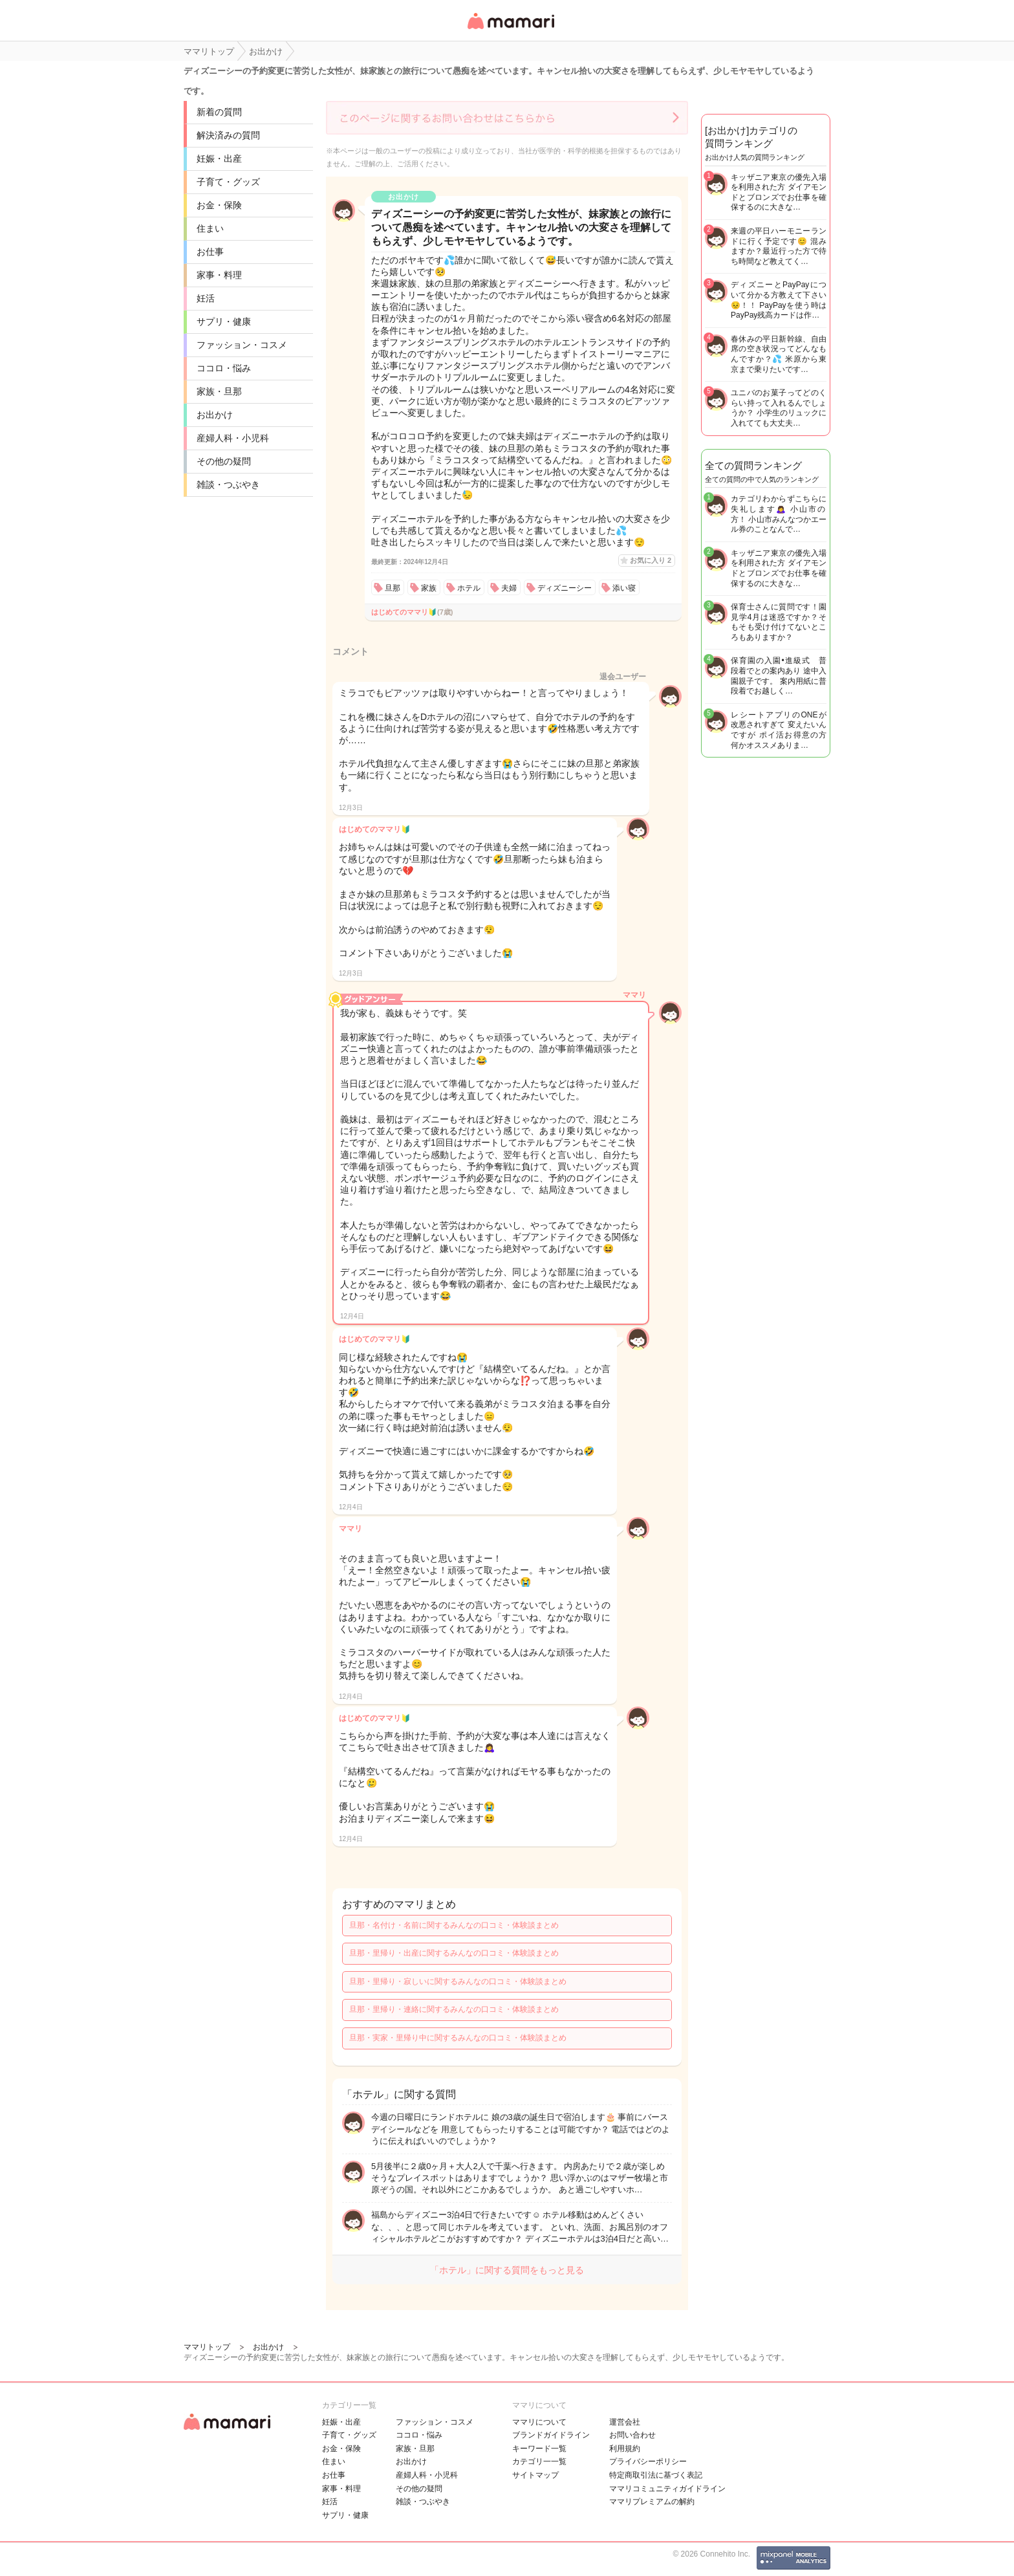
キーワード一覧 (539, 2448)
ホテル (468, 588)
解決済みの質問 (228, 135)
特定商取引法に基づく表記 (655, 2475)
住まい (210, 228)
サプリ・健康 (224, 321)
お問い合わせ (632, 2435)
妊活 (206, 298)
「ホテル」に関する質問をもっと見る (507, 2270)
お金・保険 (219, 205)
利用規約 (624, 2448)
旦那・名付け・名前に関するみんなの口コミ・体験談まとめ (454, 1925)
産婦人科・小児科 (233, 438)
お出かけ (215, 414)
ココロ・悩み (224, 368)
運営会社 (624, 2422)
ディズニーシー (564, 588)
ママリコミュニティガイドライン (667, 2488)
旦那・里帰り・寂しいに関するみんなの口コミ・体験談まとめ (457, 1981)
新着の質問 (219, 112)
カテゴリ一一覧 (539, 2461)
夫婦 (509, 588)
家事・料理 (219, 275)
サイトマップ (535, 2475)
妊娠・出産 (219, 158)
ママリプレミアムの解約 (652, 2501)
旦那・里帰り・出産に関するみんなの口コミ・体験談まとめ (454, 1953)
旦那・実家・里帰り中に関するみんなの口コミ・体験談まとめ (457, 2037)
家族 (429, 588)
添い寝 (624, 588)
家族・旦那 (219, 391)
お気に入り (650, 560)
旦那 (392, 588)
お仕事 (210, 251)
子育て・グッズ (228, 182)
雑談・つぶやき (228, 484)
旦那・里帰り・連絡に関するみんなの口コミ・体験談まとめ (454, 2009)
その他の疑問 (224, 461)
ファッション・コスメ (242, 345)
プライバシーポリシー (648, 2461)
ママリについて (539, 2422)
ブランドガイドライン (551, 2435)
